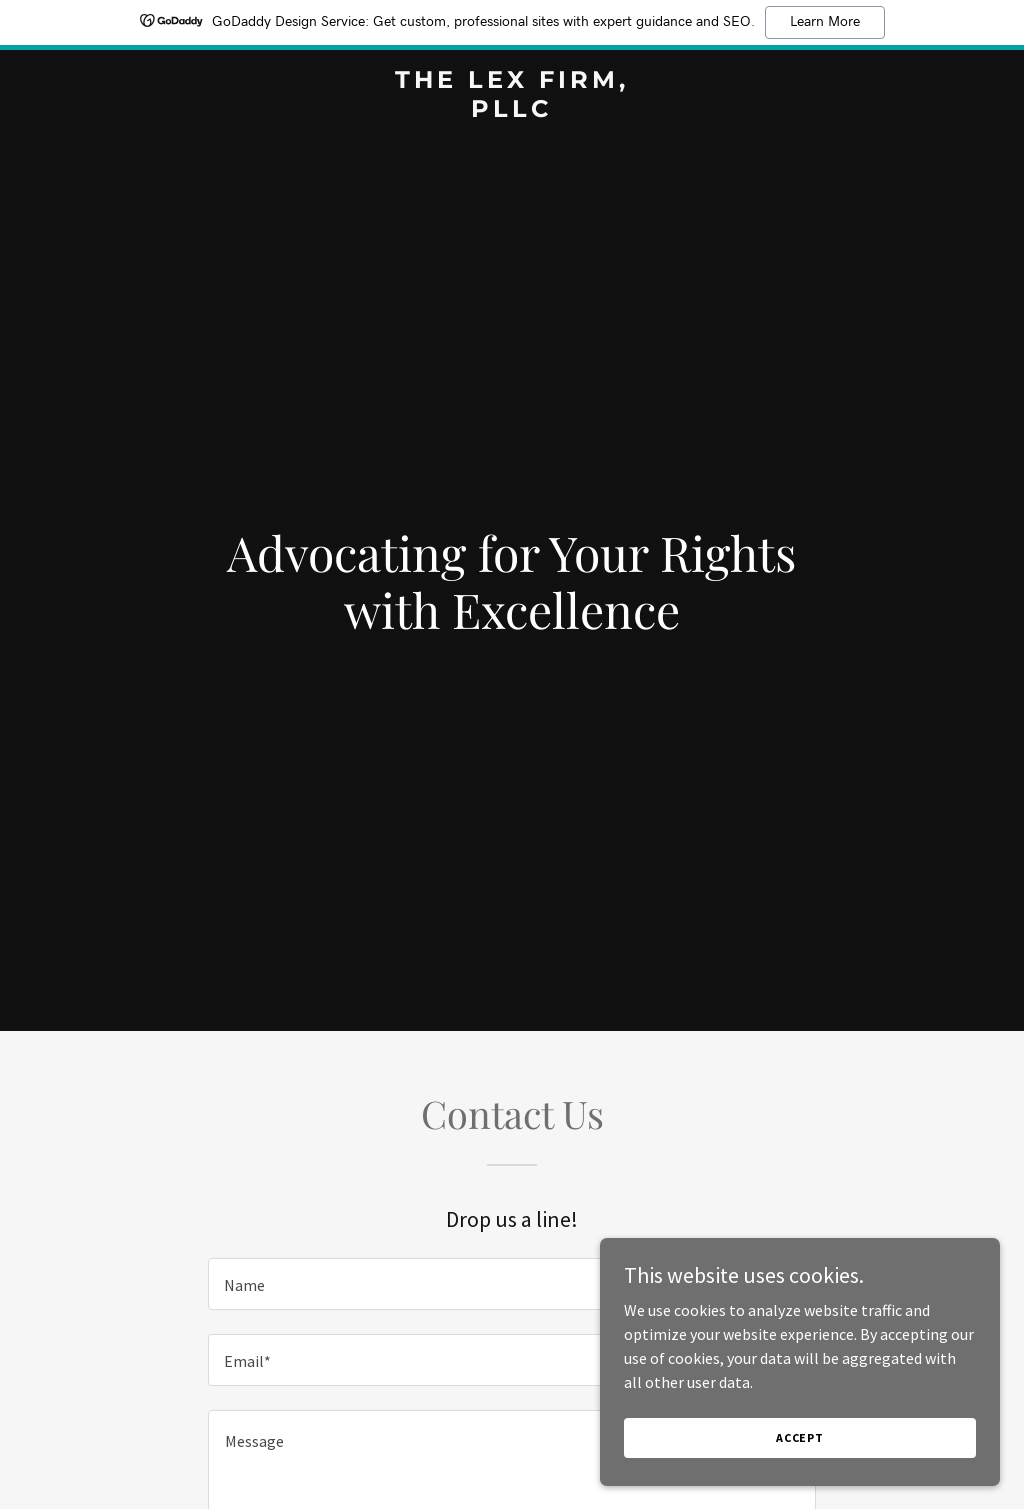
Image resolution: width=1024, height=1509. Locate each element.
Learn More (825, 22)
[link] (511, 111)
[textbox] (512, 1284)
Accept (800, 1437)
